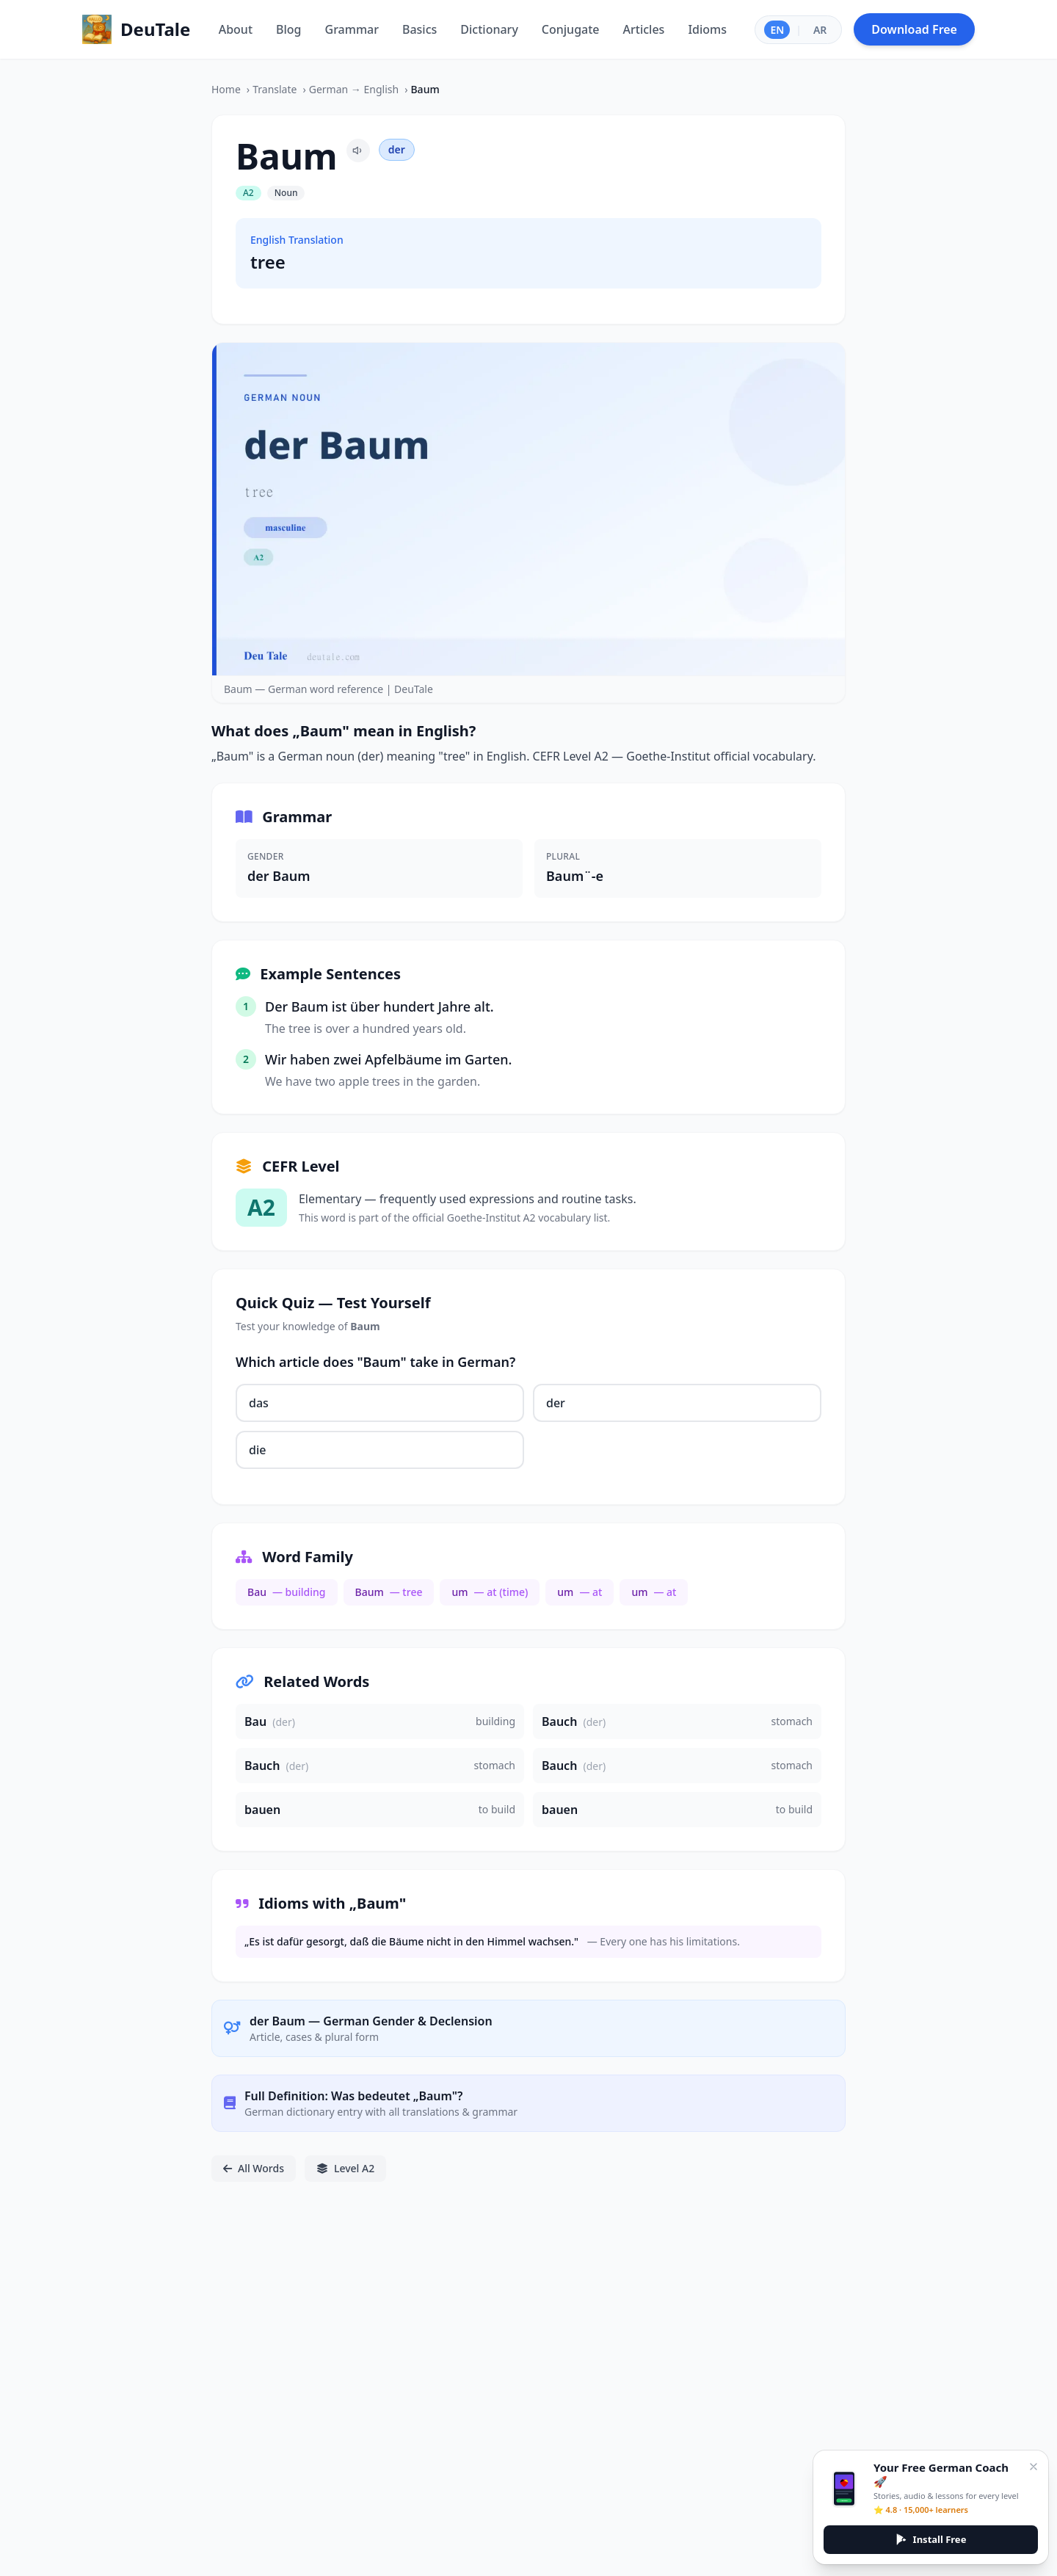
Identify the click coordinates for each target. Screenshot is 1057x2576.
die (257, 1450)
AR (820, 30)
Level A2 (345, 2168)
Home (226, 89)
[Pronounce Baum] (358, 150)
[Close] (1033, 2466)
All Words (253, 2168)
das (259, 1403)
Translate (275, 89)
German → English (354, 89)
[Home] (136, 29)
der (555, 1403)
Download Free (914, 29)
